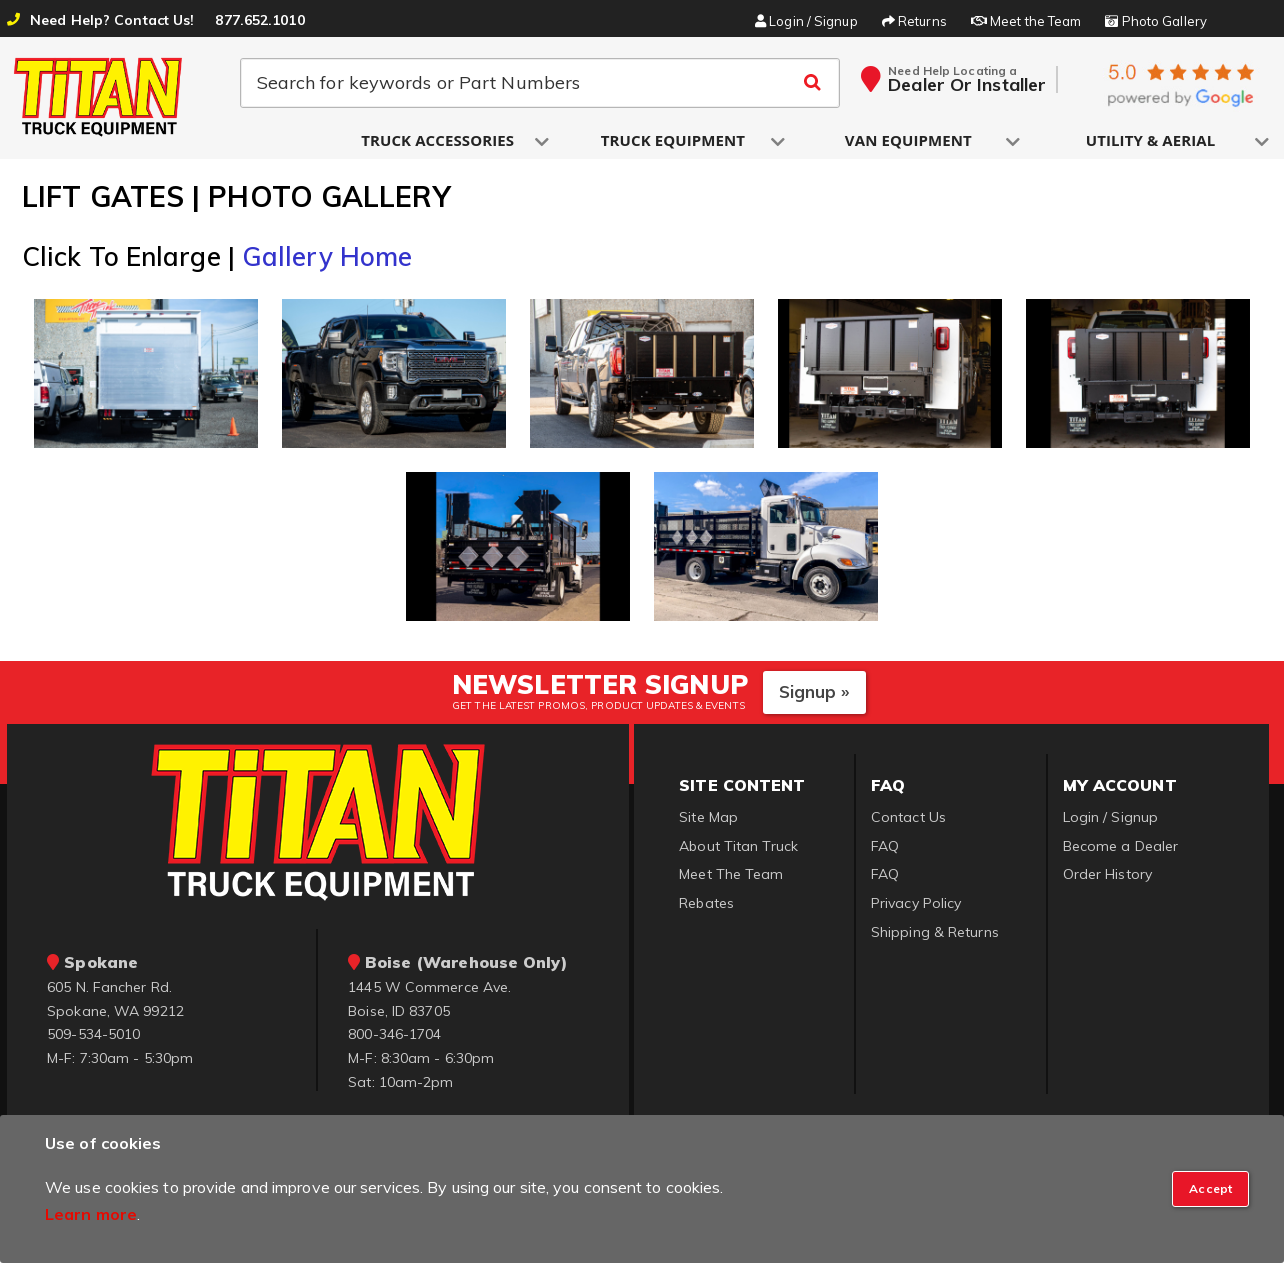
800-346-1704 (394, 1037)
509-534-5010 (93, 1037)
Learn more (91, 1214)
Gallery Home (327, 259)
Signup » (814, 694)
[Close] (1210, 1189)
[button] (439, 141)
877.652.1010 (259, 20)
